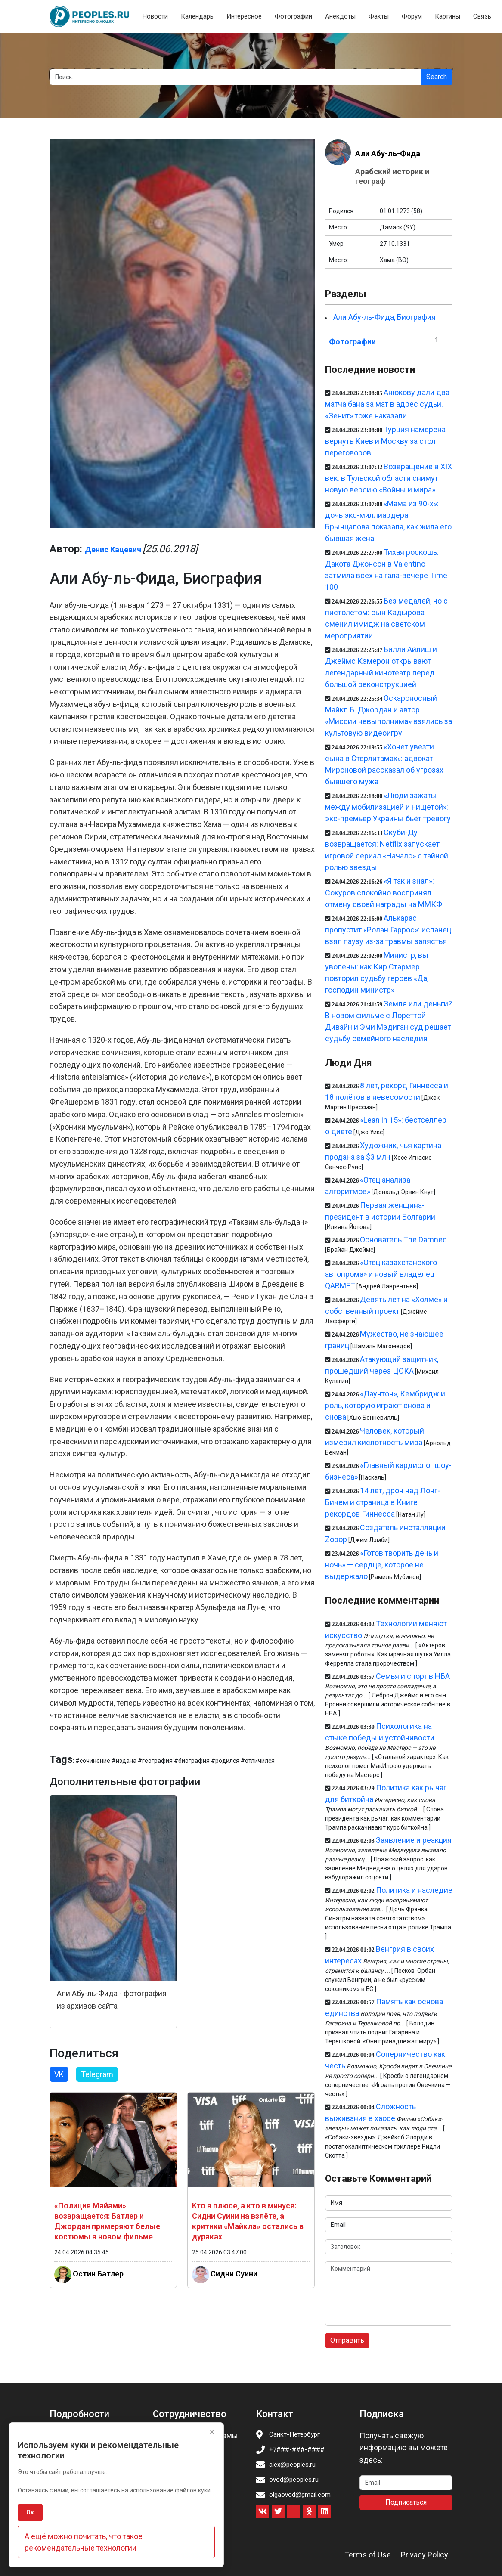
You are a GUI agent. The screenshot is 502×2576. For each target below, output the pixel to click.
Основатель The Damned (403, 1239)
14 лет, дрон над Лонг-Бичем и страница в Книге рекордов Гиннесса (382, 1502)
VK (59, 2074)
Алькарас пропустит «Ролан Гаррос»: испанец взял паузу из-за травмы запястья (388, 929)
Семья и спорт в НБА (413, 1676)
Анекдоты (340, 16)
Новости (155, 16)
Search (436, 77)
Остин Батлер (98, 2273)
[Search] (235, 77)
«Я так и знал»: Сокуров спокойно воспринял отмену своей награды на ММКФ (383, 892)
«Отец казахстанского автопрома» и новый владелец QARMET (381, 1274)
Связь (482, 16)
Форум (412, 16)
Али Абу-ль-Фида (387, 153)
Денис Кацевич (113, 549)
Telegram (97, 2074)
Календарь (197, 16)
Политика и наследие (414, 1890)
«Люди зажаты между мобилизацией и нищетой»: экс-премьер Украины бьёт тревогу (388, 807)
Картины (447, 16)
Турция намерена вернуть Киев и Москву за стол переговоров (385, 441)
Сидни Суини (234, 2273)
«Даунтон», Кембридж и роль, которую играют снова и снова (385, 1405)
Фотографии (293, 16)
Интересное (244, 16)
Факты (379, 16)
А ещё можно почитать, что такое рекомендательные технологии (84, 2542)
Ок (30, 2512)
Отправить (347, 2340)
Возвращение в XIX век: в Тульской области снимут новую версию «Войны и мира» (388, 478)
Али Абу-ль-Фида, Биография (384, 317)
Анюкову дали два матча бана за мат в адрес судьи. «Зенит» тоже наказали (387, 404)
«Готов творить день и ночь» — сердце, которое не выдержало (382, 1564)
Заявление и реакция (414, 1840)
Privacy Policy (424, 2554)
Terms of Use (367, 2554)
